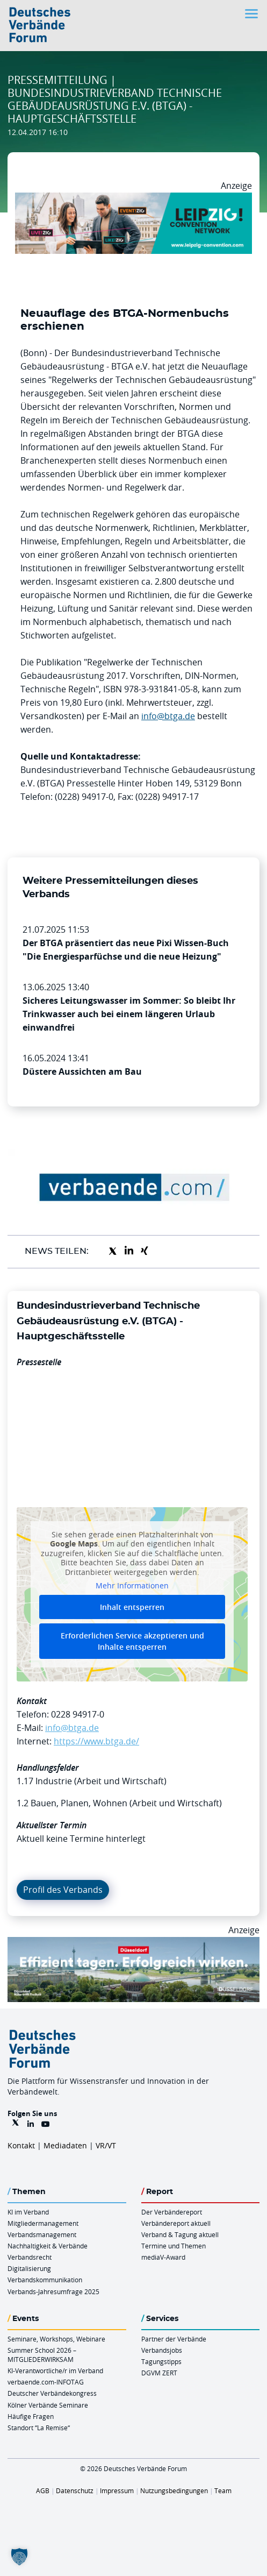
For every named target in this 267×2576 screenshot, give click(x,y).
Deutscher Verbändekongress (52, 2393)
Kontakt (21, 2145)
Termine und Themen (173, 2245)
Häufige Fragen (31, 2416)
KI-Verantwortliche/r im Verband (55, 2370)
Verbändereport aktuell (176, 2223)
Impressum (117, 2490)
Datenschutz (74, 2490)
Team (223, 2490)
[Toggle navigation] (252, 13)
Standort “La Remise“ (39, 2427)
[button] (19, 2556)
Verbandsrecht (30, 2257)
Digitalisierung (29, 2268)
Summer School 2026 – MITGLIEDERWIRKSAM (42, 2355)
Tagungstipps (161, 2361)
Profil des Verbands (63, 1890)
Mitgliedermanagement (43, 2223)
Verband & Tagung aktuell (180, 2234)
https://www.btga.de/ (96, 1741)
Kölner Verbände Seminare (48, 2405)
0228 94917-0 (77, 1714)
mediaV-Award (163, 2257)
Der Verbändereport (171, 2212)
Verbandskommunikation (45, 2279)
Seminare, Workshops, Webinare (56, 2338)
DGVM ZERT (159, 2372)
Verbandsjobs (161, 2350)
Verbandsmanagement (42, 2234)
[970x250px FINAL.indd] (133, 199)
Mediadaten (65, 2145)
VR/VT (106, 2145)
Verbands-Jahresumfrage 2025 (53, 2291)
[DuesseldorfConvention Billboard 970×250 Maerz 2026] (133, 1943)
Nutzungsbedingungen (174, 2490)
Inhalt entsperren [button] (132, 1607)
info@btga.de (168, 716)
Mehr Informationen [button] (132, 1586)
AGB (42, 2490)
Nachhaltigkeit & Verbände (48, 2245)
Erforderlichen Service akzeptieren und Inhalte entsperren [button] (132, 1641)
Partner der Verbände (173, 2338)
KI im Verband (28, 2212)
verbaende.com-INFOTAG (46, 2382)
